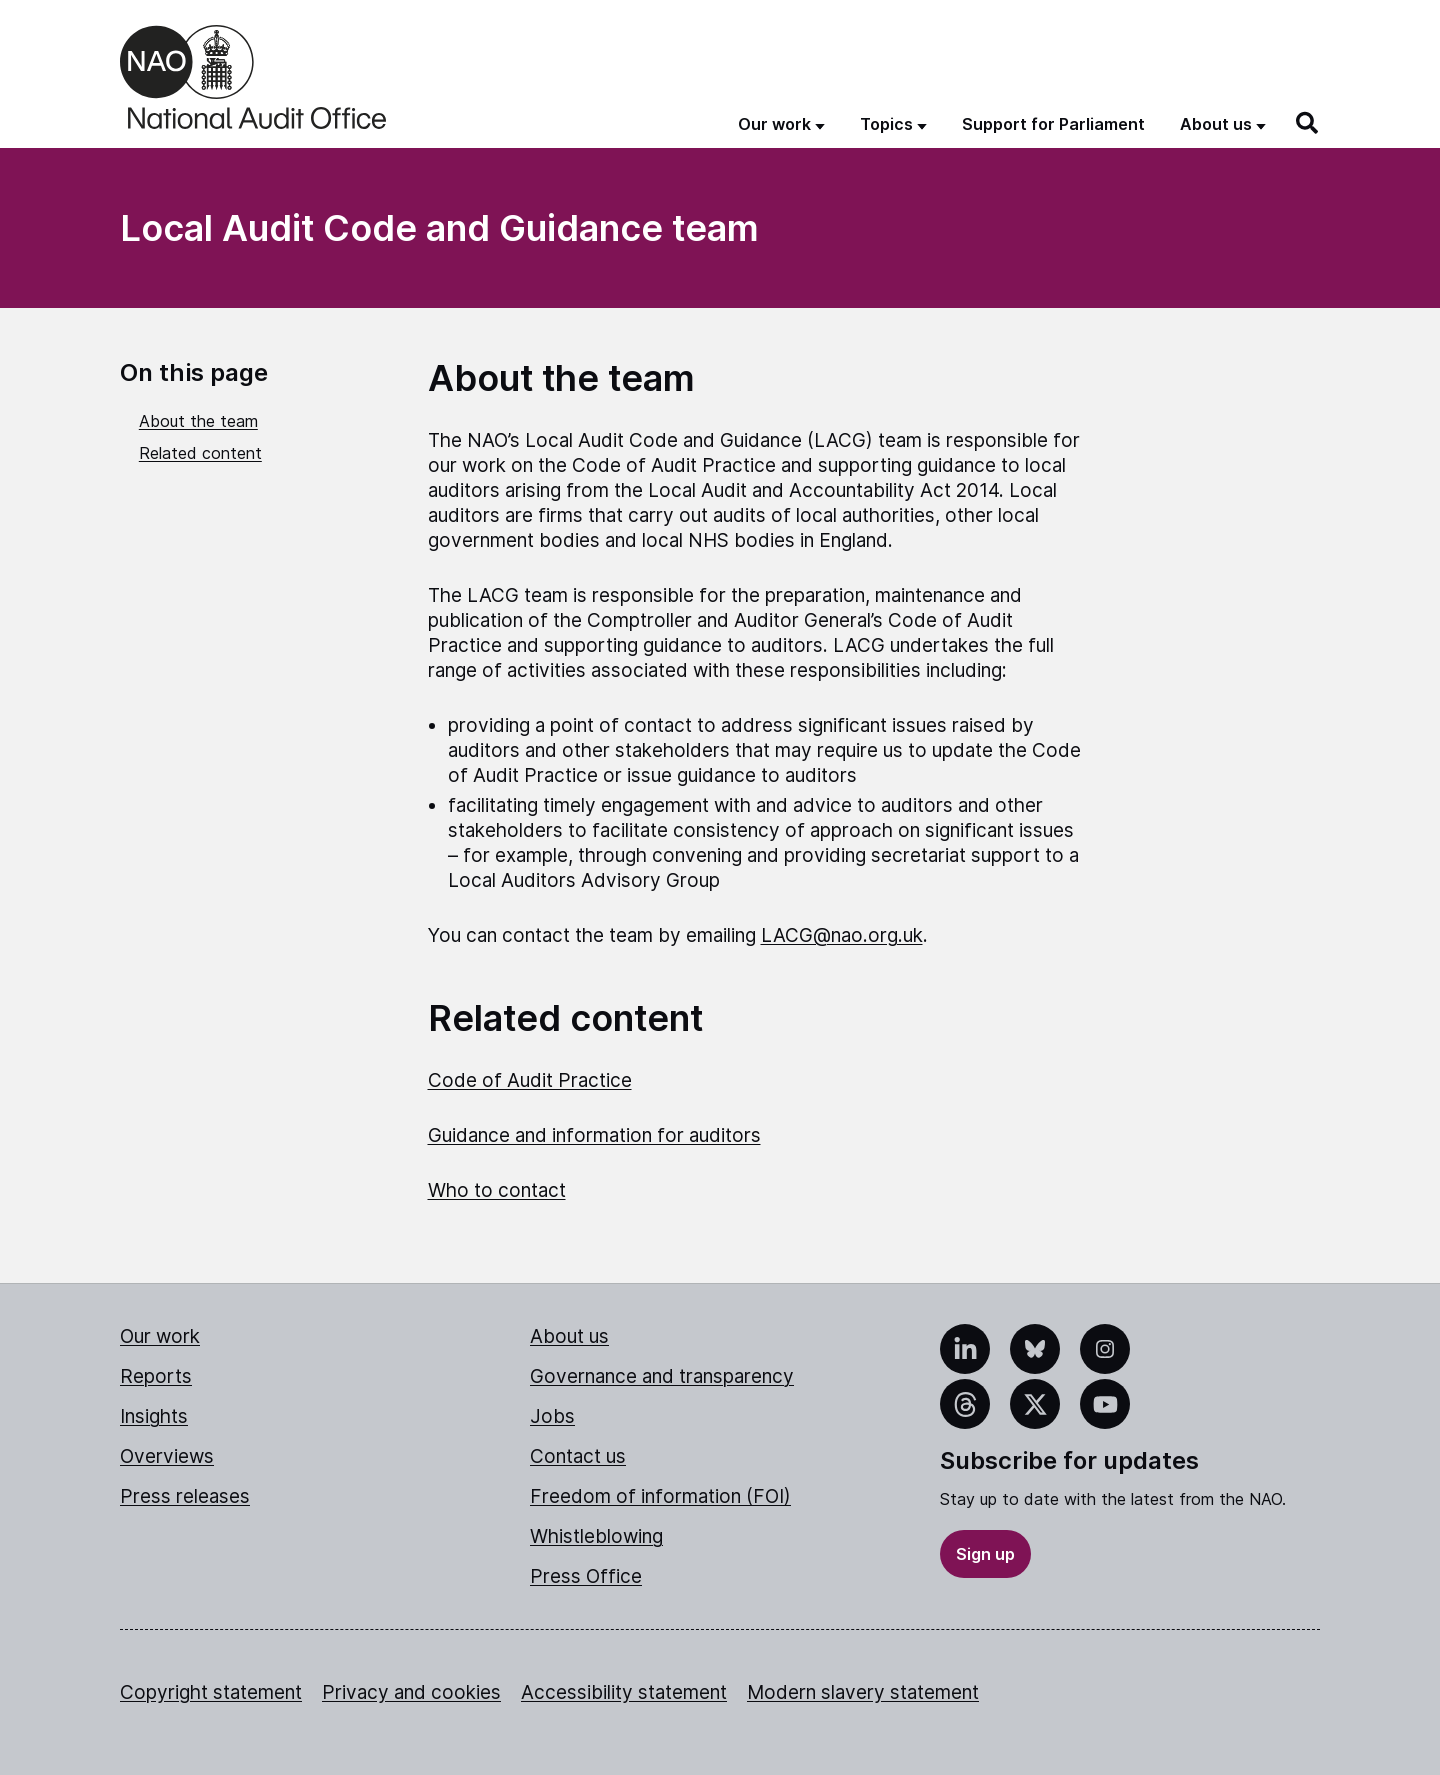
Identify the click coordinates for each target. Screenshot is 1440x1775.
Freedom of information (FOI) (660, 1496)
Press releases (185, 1496)
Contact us (578, 1456)
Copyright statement (211, 1692)
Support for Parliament (1053, 124)
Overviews (167, 1456)
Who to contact (497, 1190)
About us (569, 1336)
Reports (156, 1376)
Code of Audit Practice (530, 1080)
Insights (154, 1416)
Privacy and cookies (411, 1692)
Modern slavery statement (863, 1692)
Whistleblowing (596, 1536)
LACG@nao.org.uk (842, 935)
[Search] (1308, 123)
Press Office (586, 1576)
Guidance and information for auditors (594, 1135)
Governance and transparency (662, 1376)
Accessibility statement (624, 1692)
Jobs (552, 1416)
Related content (200, 453)
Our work (160, 1336)
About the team (198, 421)
